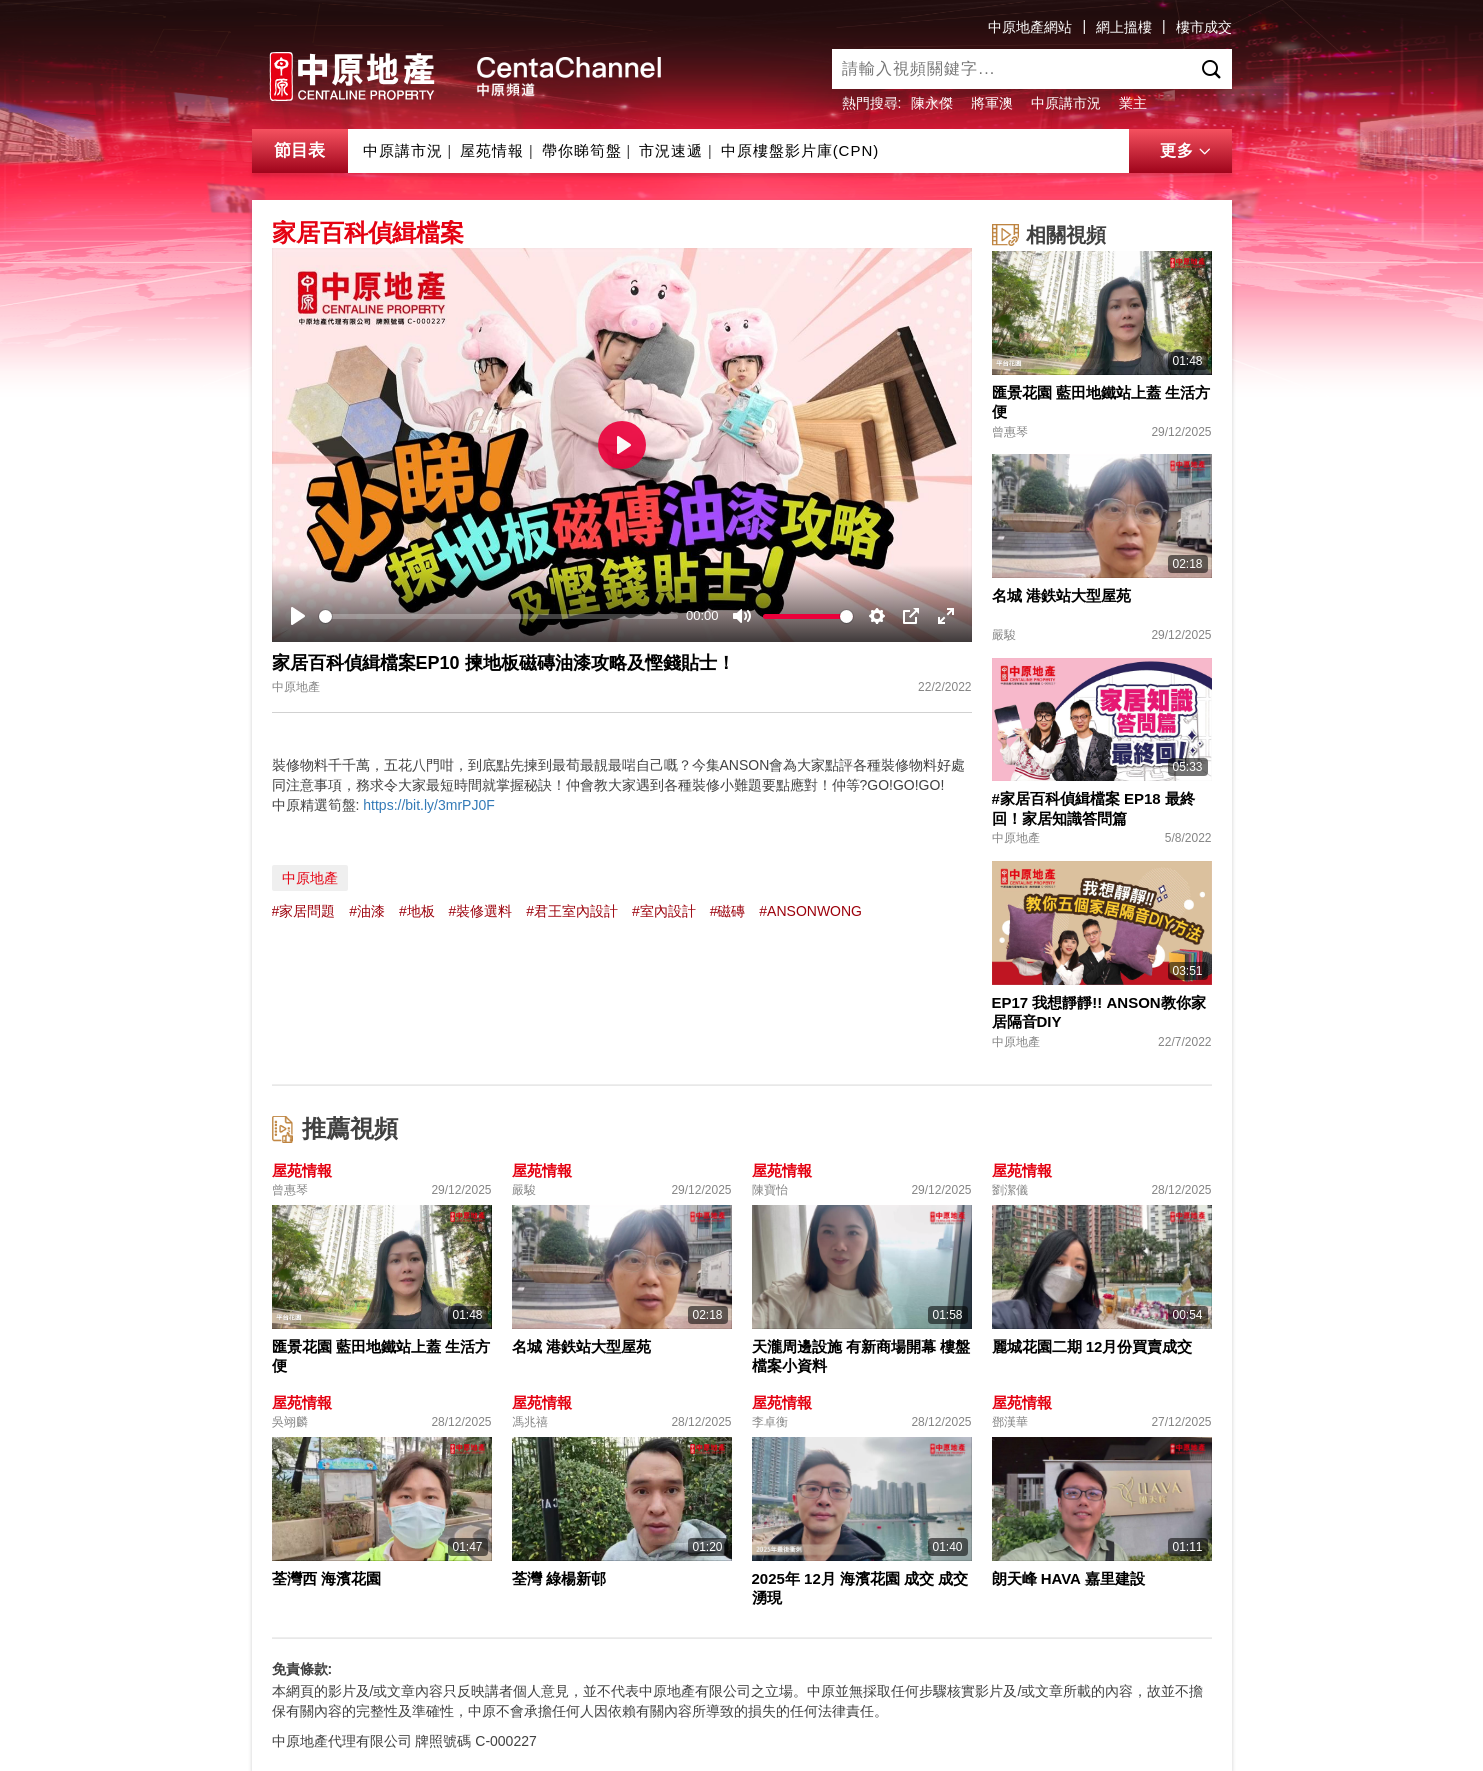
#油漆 (367, 911)
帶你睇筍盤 (582, 150)
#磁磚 (728, 911)
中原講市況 (1066, 103)
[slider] (499, 616)
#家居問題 (304, 911)
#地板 (417, 911)
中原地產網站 (1030, 27)
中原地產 (310, 878)
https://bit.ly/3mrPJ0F (428, 805)
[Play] (298, 616)
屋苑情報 (492, 150)
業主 (1133, 103)
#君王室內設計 (572, 911)
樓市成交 (1204, 27)
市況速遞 (671, 150)
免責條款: (302, 1669)
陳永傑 (932, 103)
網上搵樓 (1124, 27)
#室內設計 (664, 911)
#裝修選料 (481, 911)
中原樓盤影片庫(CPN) (800, 150)
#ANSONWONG (810, 911)
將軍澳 (992, 103)
